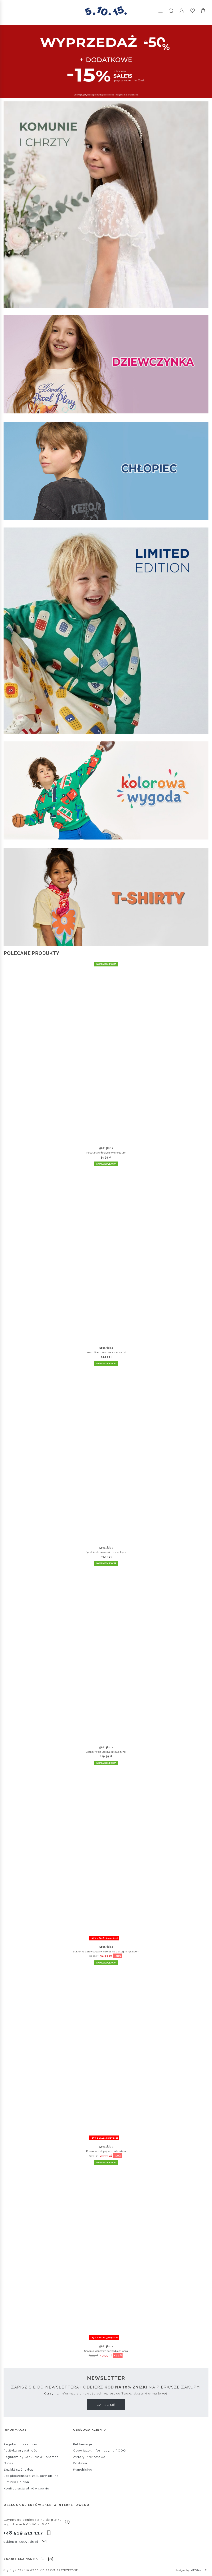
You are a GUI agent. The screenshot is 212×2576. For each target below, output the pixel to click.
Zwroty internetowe (89, 2457)
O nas (8, 2463)
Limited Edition (16, 2482)
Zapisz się (106, 2404)
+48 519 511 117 (23, 2533)
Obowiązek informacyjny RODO (99, 2450)
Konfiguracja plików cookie (26, 2488)
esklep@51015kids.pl (21, 2541)
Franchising (83, 2469)
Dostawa (80, 2463)
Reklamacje (82, 2444)
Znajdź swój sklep (19, 2469)
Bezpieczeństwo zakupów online (31, 2475)
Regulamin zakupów (21, 2444)
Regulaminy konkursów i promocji (32, 2457)
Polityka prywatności (21, 2450)
